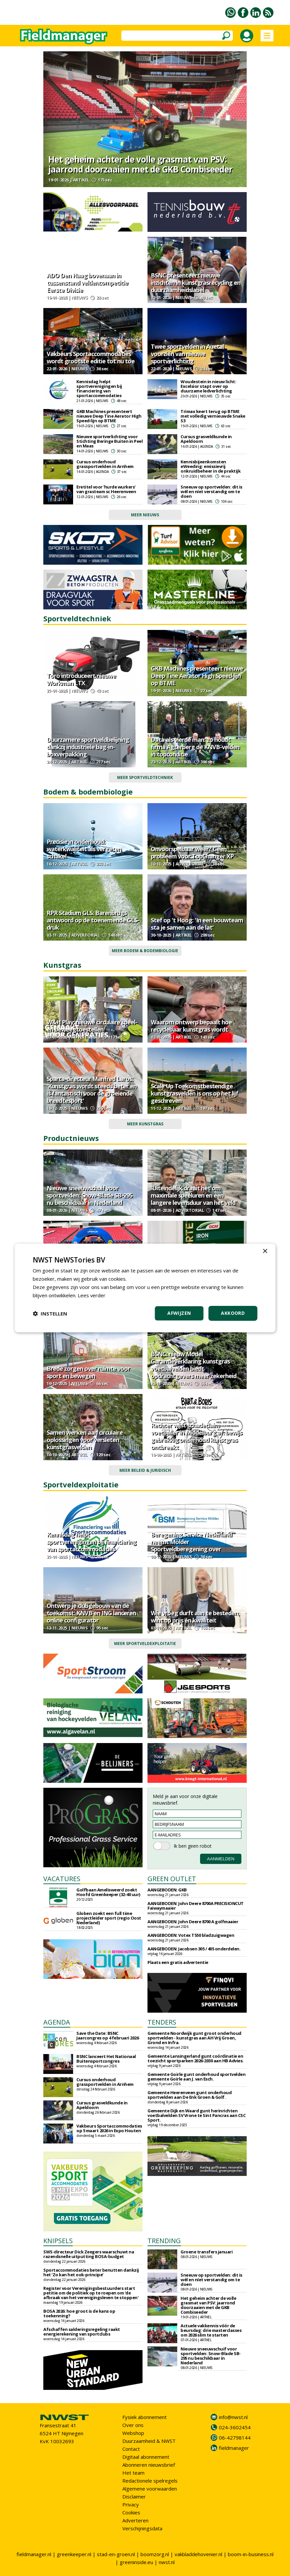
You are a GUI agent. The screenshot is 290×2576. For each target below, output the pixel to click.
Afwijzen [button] (179, 1313)
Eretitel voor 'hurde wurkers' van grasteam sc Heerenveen (106, 489)
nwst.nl (167, 2562)
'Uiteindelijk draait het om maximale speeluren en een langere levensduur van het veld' (194, 1195)
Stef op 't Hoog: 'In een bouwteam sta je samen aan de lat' (197, 923)
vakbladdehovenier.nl (198, 2554)
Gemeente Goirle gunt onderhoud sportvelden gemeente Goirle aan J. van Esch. (196, 2076)
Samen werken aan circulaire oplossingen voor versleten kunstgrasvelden (85, 1439)
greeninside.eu (136, 2562)
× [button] (264, 1251)
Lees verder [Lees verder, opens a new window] (92, 1295)
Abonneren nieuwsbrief (148, 2464)
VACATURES (61, 1878)
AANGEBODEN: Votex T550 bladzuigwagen (190, 1935)
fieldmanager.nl (34, 2554)
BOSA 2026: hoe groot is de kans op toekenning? (79, 2313)
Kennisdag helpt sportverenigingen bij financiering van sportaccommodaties (99, 388)
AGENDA (56, 2022)
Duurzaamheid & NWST (149, 2441)
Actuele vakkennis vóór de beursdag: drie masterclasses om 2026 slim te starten (211, 2330)
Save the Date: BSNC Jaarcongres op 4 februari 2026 (107, 2035)
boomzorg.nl (155, 2554)
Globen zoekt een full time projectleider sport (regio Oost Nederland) (108, 1918)
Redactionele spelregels (150, 2480)
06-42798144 (235, 2437)
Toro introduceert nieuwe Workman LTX (81, 679)
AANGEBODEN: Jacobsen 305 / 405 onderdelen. (193, 1949)
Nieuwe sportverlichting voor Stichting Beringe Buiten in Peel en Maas (109, 441)
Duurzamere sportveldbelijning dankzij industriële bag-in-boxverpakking (88, 747)
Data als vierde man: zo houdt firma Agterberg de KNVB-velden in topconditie (195, 747)
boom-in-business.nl (250, 2554)
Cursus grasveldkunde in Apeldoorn (206, 439)
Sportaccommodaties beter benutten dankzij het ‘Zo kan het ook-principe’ (91, 2272)
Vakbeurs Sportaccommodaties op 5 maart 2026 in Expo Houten (109, 2128)
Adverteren (135, 2520)
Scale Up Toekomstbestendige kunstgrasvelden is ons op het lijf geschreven (194, 1093)
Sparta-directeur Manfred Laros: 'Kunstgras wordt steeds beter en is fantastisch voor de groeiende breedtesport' (92, 1090)
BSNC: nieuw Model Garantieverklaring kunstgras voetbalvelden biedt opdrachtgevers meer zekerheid (193, 1365)
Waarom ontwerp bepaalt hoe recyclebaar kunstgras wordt (191, 1025)
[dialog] (145, 1288)
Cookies (131, 2512)
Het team (133, 2472)
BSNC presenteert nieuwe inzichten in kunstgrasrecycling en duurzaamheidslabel (195, 282)
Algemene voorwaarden (149, 2488)
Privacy (130, 2504)
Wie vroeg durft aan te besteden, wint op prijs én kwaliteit (195, 1616)
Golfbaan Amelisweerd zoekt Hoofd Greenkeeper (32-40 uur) (108, 1892)
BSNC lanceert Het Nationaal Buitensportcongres (106, 2058)
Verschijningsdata (142, 2528)
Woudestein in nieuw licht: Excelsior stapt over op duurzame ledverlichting (208, 386)
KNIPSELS (58, 2240)
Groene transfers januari (206, 2252)
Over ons (133, 2425)
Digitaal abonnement (145, 2456)
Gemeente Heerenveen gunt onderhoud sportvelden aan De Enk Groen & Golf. (189, 2094)
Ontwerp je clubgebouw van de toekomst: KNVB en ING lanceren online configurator (91, 1613)
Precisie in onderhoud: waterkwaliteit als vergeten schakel (84, 849)
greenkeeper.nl (74, 2554)
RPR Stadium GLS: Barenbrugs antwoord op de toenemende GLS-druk (93, 920)
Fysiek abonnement (144, 2417)
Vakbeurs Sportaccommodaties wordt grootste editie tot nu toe (91, 357)
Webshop (133, 2433)
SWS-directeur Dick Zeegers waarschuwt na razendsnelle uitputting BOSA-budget (88, 2254)
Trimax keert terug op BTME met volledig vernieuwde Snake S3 (213, 416)
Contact (131, 2449)
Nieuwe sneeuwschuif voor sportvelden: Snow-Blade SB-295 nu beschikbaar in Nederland (89, 1195)
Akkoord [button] (233, 1313)
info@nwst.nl (233, 2417)
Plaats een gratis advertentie (177, 1962)
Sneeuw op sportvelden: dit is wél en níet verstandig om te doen (211, 491)
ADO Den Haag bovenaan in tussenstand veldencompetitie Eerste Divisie (87, 282)
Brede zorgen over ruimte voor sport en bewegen (88, 1372)
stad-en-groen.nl (116, 2554)
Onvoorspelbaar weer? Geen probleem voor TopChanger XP (192, 852)
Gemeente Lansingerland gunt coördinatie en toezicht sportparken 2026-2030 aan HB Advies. (195, 2058)
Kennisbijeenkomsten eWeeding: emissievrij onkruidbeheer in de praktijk (210, 466)
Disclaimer (134, 2496)
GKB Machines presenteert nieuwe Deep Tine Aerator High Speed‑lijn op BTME (109, 416)
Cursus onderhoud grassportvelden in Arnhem (105, 464)
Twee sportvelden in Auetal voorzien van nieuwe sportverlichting (187, 353)
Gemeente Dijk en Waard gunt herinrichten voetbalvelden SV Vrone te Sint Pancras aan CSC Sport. (196, 2115)
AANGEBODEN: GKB (167, 1890)
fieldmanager (234, 2448)
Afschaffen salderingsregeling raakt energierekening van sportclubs (81, 2331)
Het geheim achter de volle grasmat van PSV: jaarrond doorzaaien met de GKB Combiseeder (140, 164)
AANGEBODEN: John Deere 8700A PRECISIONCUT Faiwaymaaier (195, 1905)
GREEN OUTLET (171, 1878)
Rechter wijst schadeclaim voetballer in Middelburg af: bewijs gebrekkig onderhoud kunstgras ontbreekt (196, 1436)
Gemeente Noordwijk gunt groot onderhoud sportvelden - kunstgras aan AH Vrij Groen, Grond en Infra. (194, 2037)
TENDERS (161, 2022)
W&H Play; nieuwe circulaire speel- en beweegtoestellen (92, 1025)
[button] (50, 1313)
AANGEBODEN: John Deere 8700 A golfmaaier (192, 1922)
